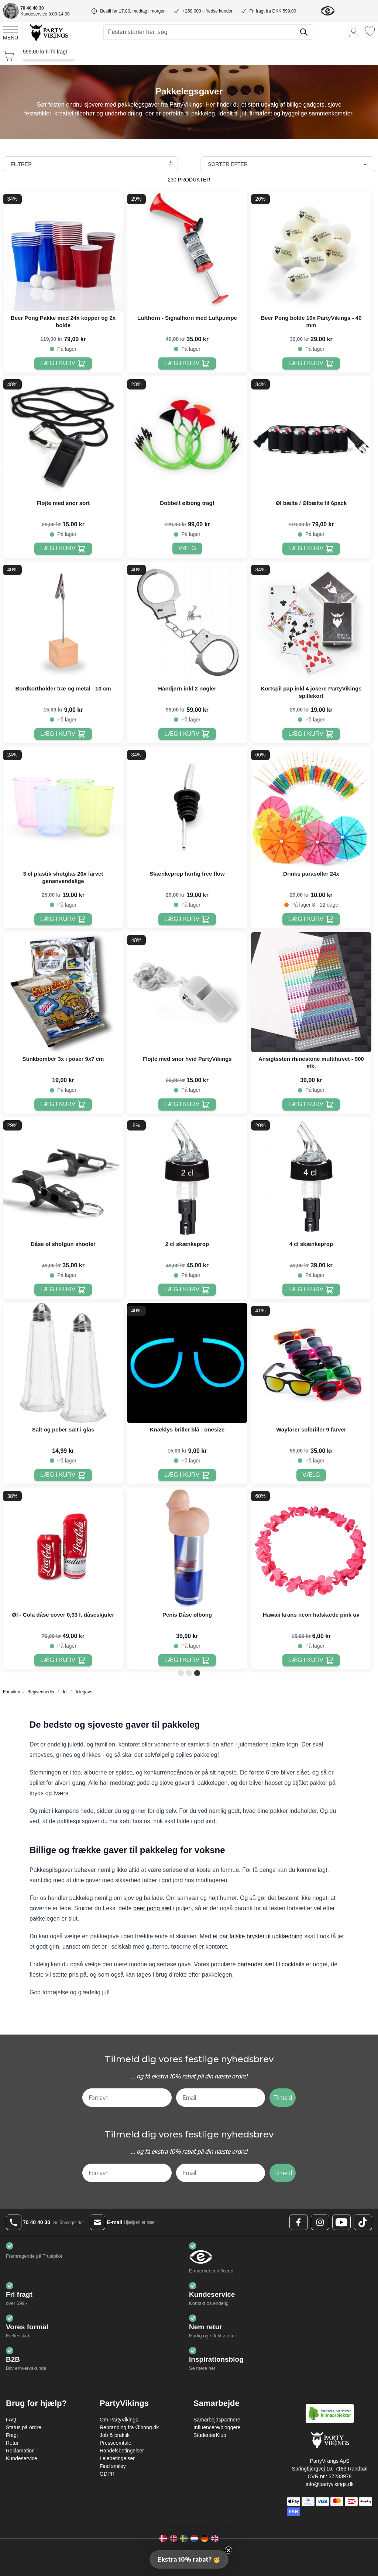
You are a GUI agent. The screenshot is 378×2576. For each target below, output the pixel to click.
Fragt (12, 2435)
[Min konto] (354, 32)
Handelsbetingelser (122, 2451)
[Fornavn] (127, 2097)
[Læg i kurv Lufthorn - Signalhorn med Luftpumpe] (187, 363)
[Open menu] (10, 32)
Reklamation (20, 2451)
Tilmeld (282, 2097)
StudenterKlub (209, 2435)
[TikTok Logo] (363, 2222)
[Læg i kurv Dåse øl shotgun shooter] (63, 1290)
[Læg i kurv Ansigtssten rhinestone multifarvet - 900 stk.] (311, 1104)
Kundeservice (21, 2458)
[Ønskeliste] (370, 31)
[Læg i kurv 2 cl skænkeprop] (187, 1290)
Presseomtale (115, 2443)
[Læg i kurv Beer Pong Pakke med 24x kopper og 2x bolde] (63, 363)
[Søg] (304, 32)
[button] (189, 2559)
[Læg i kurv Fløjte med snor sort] (63, 549)
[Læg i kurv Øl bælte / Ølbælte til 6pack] (311, 549)
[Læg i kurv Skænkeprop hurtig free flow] (187, 919)
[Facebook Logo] (298, 2222)
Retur (12, 2443)
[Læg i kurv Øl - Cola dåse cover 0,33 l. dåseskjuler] (63, 1660)
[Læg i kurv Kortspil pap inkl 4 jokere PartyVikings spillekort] (311, 734)
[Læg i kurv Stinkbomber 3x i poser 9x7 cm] (63, 1104)
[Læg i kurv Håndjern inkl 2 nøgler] (187, 734)
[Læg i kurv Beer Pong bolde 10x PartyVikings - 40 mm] (311, 363)
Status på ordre (23, 2427)
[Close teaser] (228, 2550)
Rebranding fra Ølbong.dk (129, 2427)
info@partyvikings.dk (329, 2484)
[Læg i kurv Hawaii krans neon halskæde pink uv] (311, 1660)
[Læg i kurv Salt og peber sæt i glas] (63, 1475)
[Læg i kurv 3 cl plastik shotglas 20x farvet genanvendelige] (63, 919)
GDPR (107, 2474)
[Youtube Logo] (341, 2222)
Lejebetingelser (117, 2458)
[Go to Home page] (48, 32)
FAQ (11, 2420)
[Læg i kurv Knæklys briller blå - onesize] (187, 1475)
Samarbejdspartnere (216, 2420)
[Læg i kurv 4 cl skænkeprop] (311, 1290)
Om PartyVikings (119, 2420)
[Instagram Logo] (320, 2222)
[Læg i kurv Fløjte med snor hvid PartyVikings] (187, 1104)
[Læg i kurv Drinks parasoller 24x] (311, 919)
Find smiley (113, 2466)
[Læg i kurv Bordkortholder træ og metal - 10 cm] (63, 734)
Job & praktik (115, 2435)
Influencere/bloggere (217, 2427)
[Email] (220, 2097)
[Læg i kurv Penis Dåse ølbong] (187, 1660)
